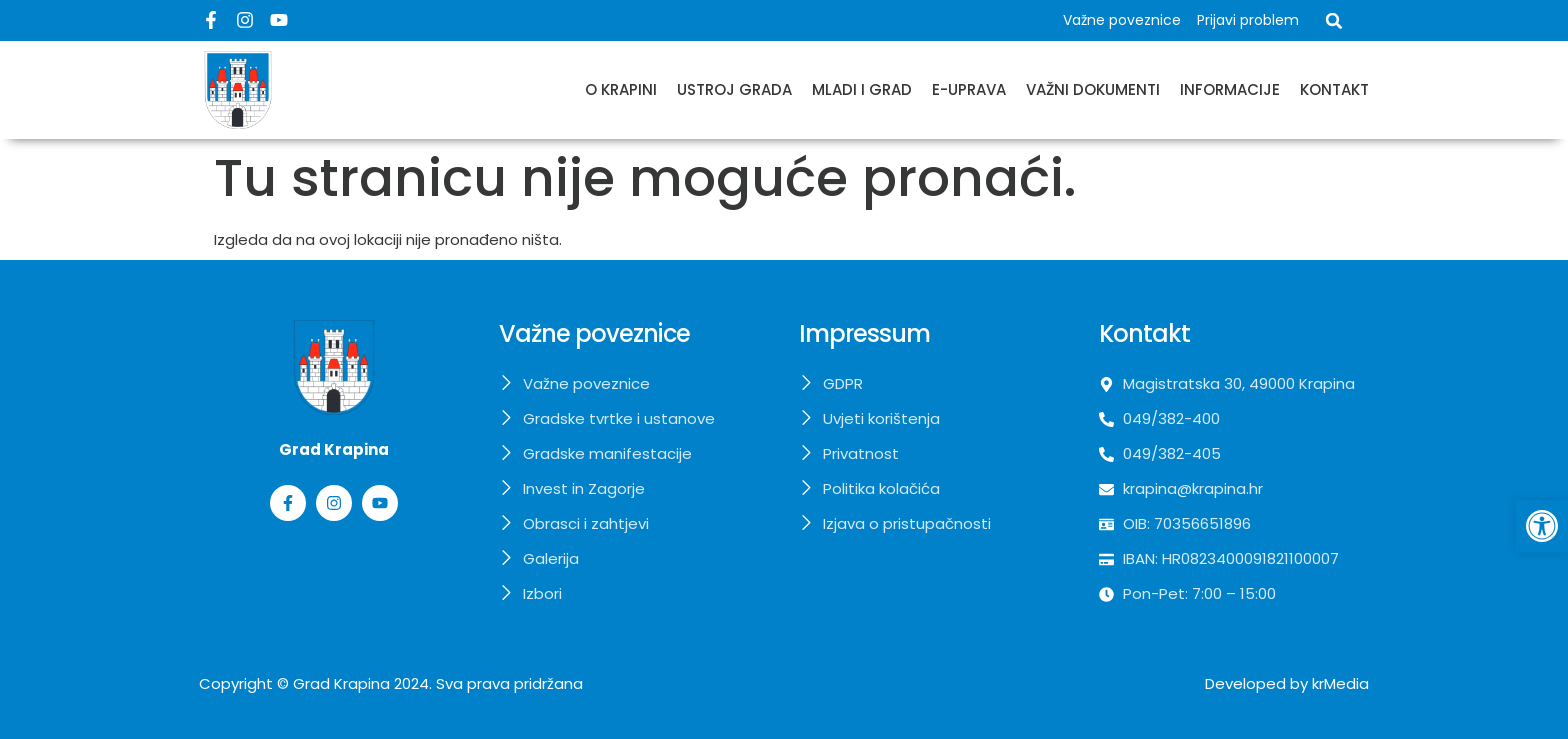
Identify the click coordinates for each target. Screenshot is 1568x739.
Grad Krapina (341, 683)
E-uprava (969, 89)
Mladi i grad (862, 89)
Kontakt (1334, 89)
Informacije (1230, 89)
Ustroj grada (734, 89)
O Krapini (621, 89)
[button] (1334, 21)
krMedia (1340, 683)
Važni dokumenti (1093, 89)
